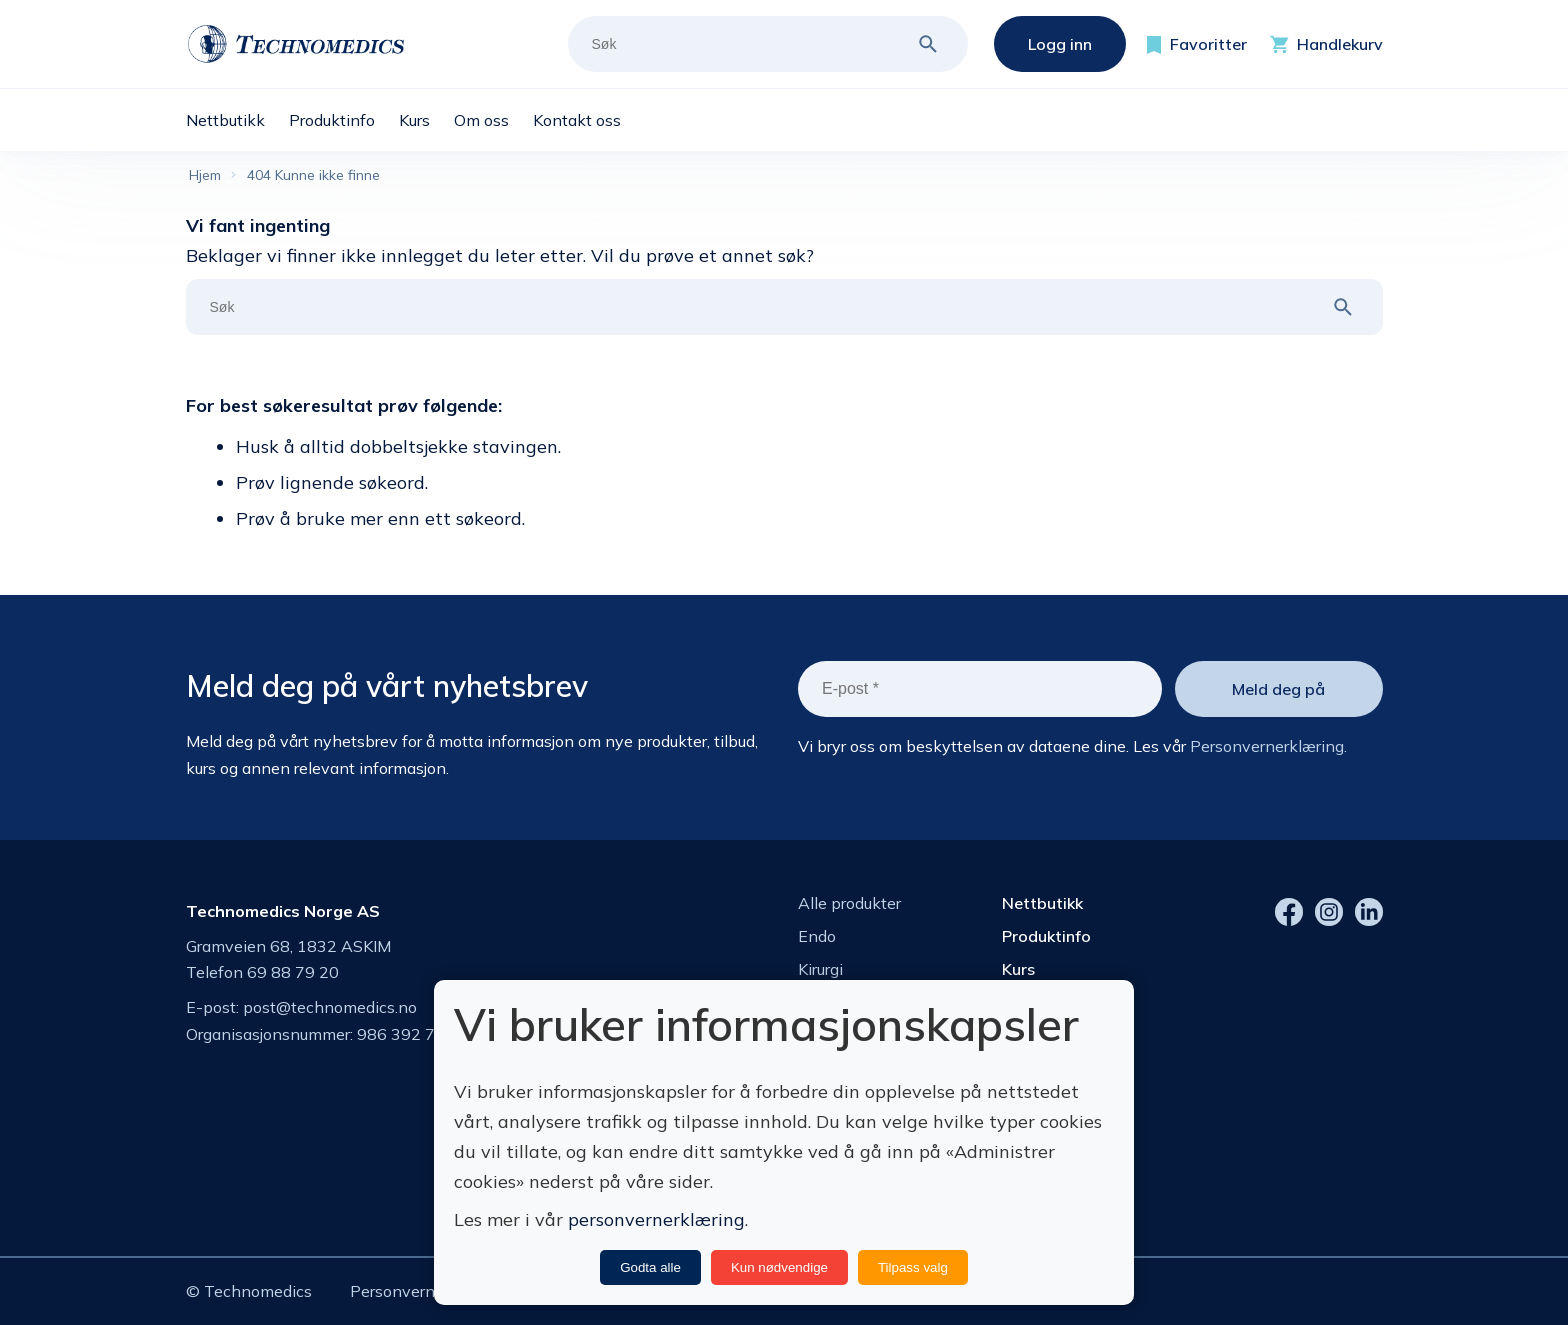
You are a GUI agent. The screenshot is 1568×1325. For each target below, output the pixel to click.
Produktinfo (1046, 936)
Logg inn (1060, 44)
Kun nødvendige (779, 1267)
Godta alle (650, 1267)
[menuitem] (237, 120)
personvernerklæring (656, 1219)
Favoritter (1208, 44)
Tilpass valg (913, 1267)
